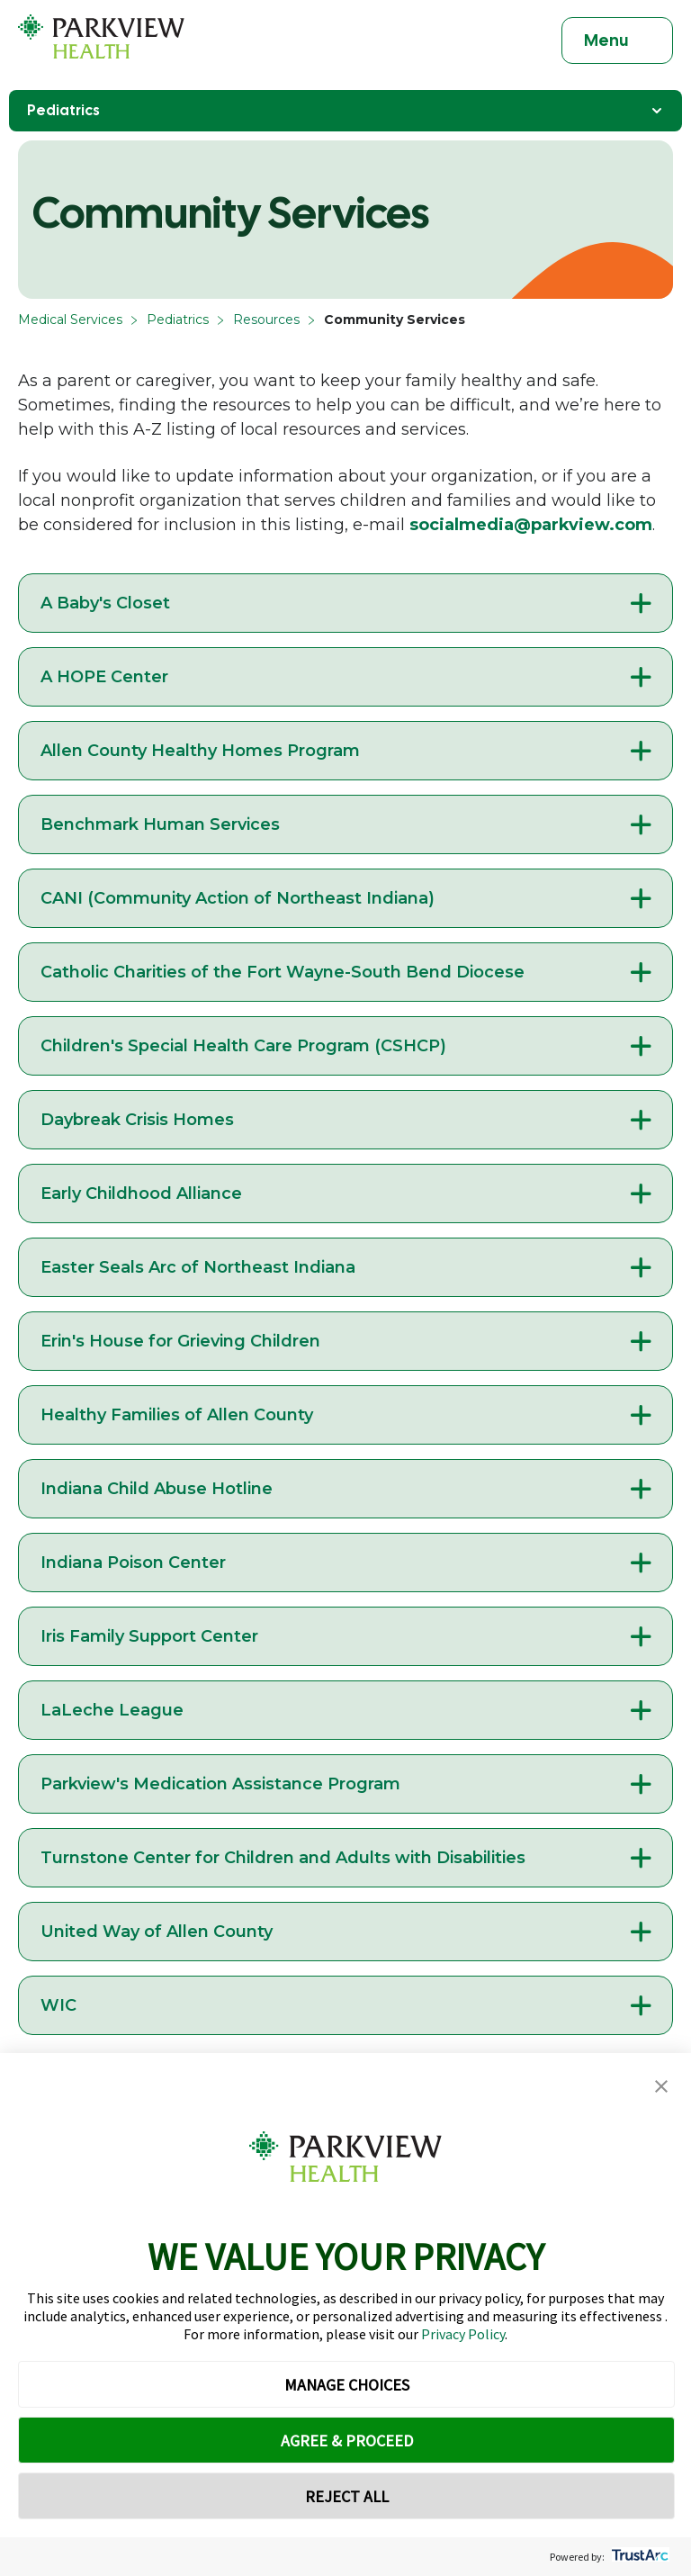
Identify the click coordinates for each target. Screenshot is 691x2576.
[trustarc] (638, 2556)
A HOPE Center (104, 677)
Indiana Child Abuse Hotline (156, 1489)
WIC (58, 2005)
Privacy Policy (463, 2334)
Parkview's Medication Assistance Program (220, 1784)
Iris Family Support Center (149, 1636)
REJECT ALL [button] (347, 2496)
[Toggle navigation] (617, 40)
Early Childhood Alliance (141, 1193)
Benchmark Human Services (160, 824)
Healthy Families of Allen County (176, 1415)
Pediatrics (178, 319)
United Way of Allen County (156, 1931)
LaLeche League (112, 1710)
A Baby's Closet (105, 603)
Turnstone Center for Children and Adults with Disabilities (282, 1858)
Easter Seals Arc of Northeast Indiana (197, 1267)
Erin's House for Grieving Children (180, 1341)
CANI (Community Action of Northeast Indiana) (237, 898)
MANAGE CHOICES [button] (346, 2384)
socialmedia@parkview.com (530, 525)
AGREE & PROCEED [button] (347, 2440)
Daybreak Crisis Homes (137, 1120)
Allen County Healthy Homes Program (200, 751)
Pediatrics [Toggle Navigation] (345, 110)
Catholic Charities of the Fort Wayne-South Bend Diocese (282, 972)
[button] (661, 2087)
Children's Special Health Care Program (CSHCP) (243, 1046)
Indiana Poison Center (133, 1562)
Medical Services (70, 319)
